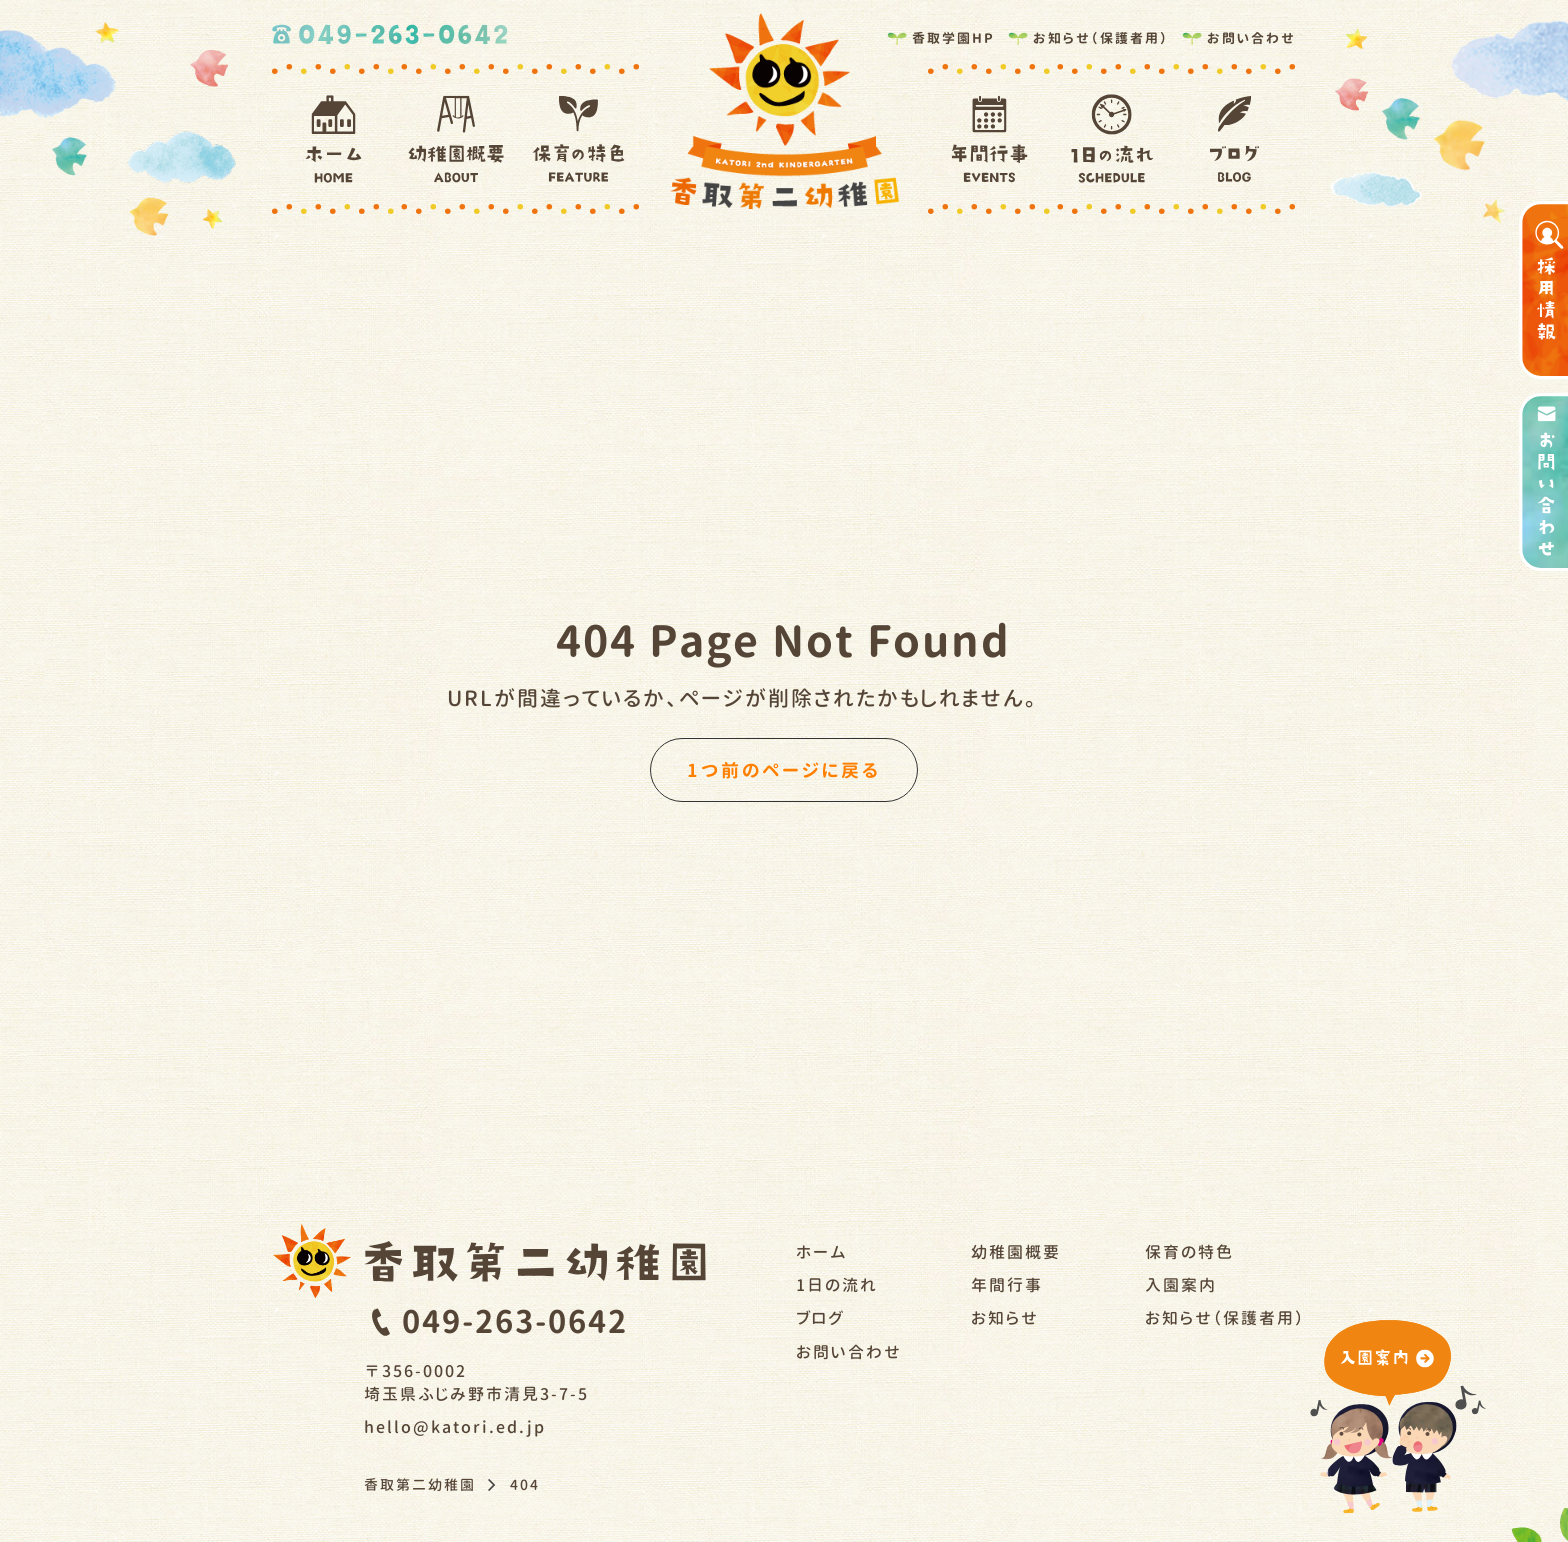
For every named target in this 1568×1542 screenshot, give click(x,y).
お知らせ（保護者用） (1087, 34)
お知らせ (1005, 1318)
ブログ (820, 1318)
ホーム (822, 1252)
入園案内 (1181, 1285)
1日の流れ (837, 1285)
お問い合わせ (1238, 34)
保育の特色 (1189, 1252)
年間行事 (1007, 1285)
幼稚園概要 (1016, 1252)
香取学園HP (940, 34)
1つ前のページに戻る (784, 770)
